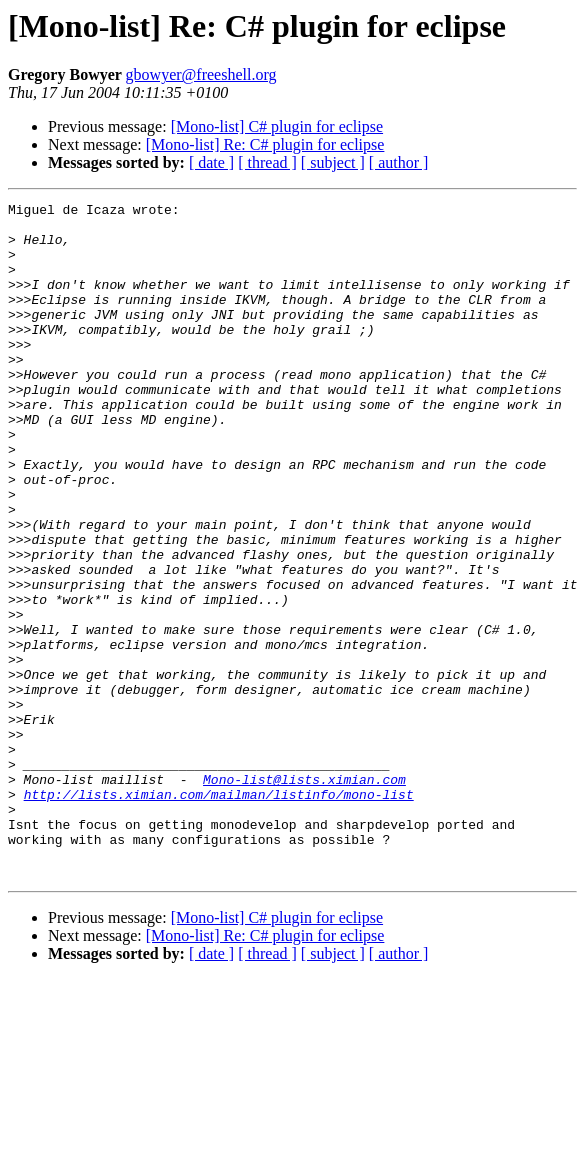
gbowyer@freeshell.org (201, 74)
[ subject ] (333, 162)
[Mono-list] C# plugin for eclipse (277, 126)
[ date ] (211, 162)
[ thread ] (267, 162)
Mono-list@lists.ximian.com (304, 896)
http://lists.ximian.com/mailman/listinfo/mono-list (219, 914)
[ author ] (399, 162)
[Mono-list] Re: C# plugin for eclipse (265, 144)
